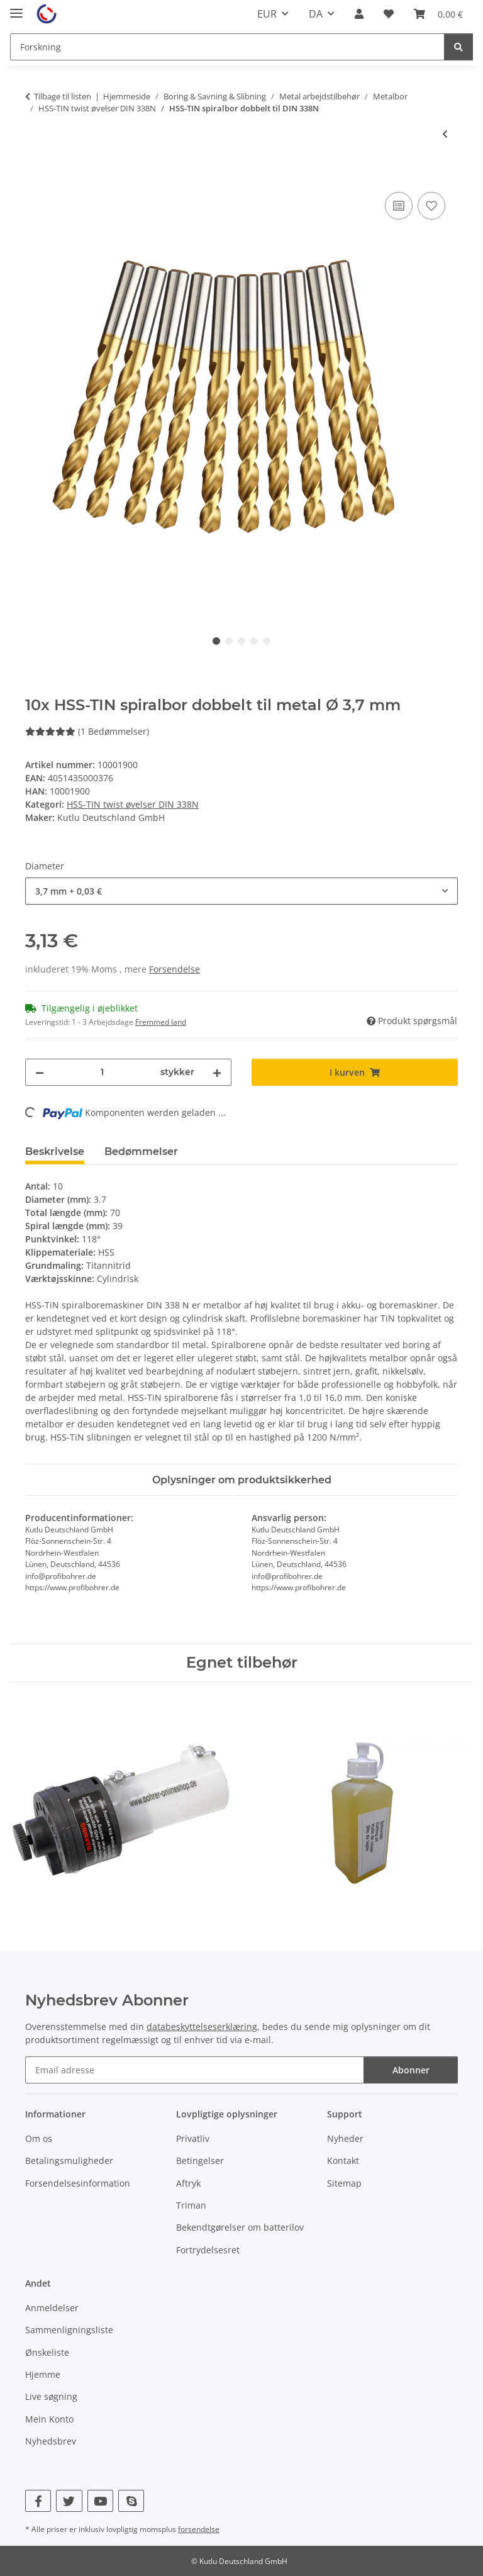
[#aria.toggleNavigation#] (16, 8)
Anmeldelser (52, 2308)
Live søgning (51, 2396)
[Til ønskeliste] (431, 206)
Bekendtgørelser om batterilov (240, 2227)
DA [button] (316, 14)
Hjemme (42, 2374)
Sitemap (344, 2183)
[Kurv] (438, 13)
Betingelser (200, 2160)
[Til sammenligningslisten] (399, 206)
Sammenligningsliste (69, 2330)
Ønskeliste (47, 2352)
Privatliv (192, 2138)
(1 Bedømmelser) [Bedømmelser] (87, 731)
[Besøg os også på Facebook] (38, 2501)
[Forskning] (227, 46)
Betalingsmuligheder (69, 2160)
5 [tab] (266, 641)
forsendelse (198, 2529)
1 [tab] (216, 641)
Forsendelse (174, 969)
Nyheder (345, 2138)
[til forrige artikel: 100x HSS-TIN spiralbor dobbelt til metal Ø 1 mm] (445, 133)
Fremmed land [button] (160, 1022)
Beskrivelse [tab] (54, 1151)
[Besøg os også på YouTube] (100, 2501)
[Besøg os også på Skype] (131, 2501)
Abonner (411, 2070)
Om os (38, 2138)
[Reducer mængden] (39, 1072)
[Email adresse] (194, 2069)
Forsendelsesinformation (77, 2183)
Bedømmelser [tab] (141, 1151)
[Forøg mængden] (217, 1072)
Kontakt (343, 2160)
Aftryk (188, 2183)
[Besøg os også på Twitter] (69, 2501)
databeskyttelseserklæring (202, 2026)
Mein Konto (49, 2419)
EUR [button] (267, 14)
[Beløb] (102, 1072)
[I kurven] (35, 175)
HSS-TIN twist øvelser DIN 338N (133, 804)
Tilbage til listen (62, 96)
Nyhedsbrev (50, 2441)
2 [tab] (229, 641)
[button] (359, 13)
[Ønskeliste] (389, 13)
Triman (191, 2205)
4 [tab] (254, 641)
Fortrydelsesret (208, 2250)
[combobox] (241, 891)
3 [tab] (241, 641)
